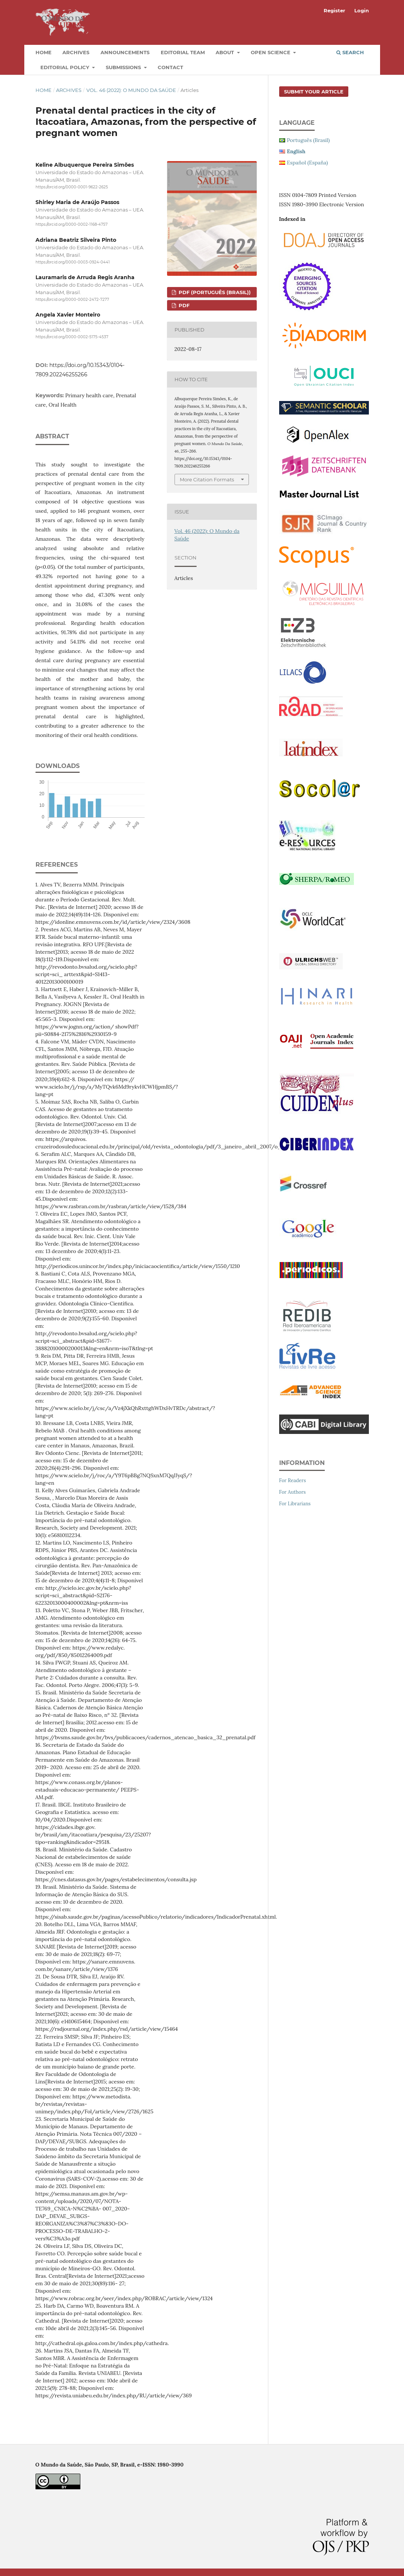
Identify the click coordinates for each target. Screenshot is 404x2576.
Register (334, 10)
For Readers (292, 1480)
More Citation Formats (207, 479)
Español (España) (307, 162)
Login (361, 10)
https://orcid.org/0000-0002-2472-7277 (72, 299)
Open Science (271, 52)
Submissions (124, 67)
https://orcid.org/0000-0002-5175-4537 (72, 336)
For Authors (292, 1492)
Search (350, 52)
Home (44, 52)
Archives (75, 52)
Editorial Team (183, 52)
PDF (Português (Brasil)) (214, 292)
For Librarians (295, 1503)
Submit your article (313, 92)
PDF (183, 305)
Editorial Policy (65, 67)
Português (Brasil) (308, 140)
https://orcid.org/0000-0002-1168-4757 (72, 224)
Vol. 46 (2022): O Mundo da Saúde (131, 90)
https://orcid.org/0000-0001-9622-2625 (72, 187)
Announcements (125, 52)
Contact (170, 67)
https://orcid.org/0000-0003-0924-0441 (73, 262)
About (225, 52)
